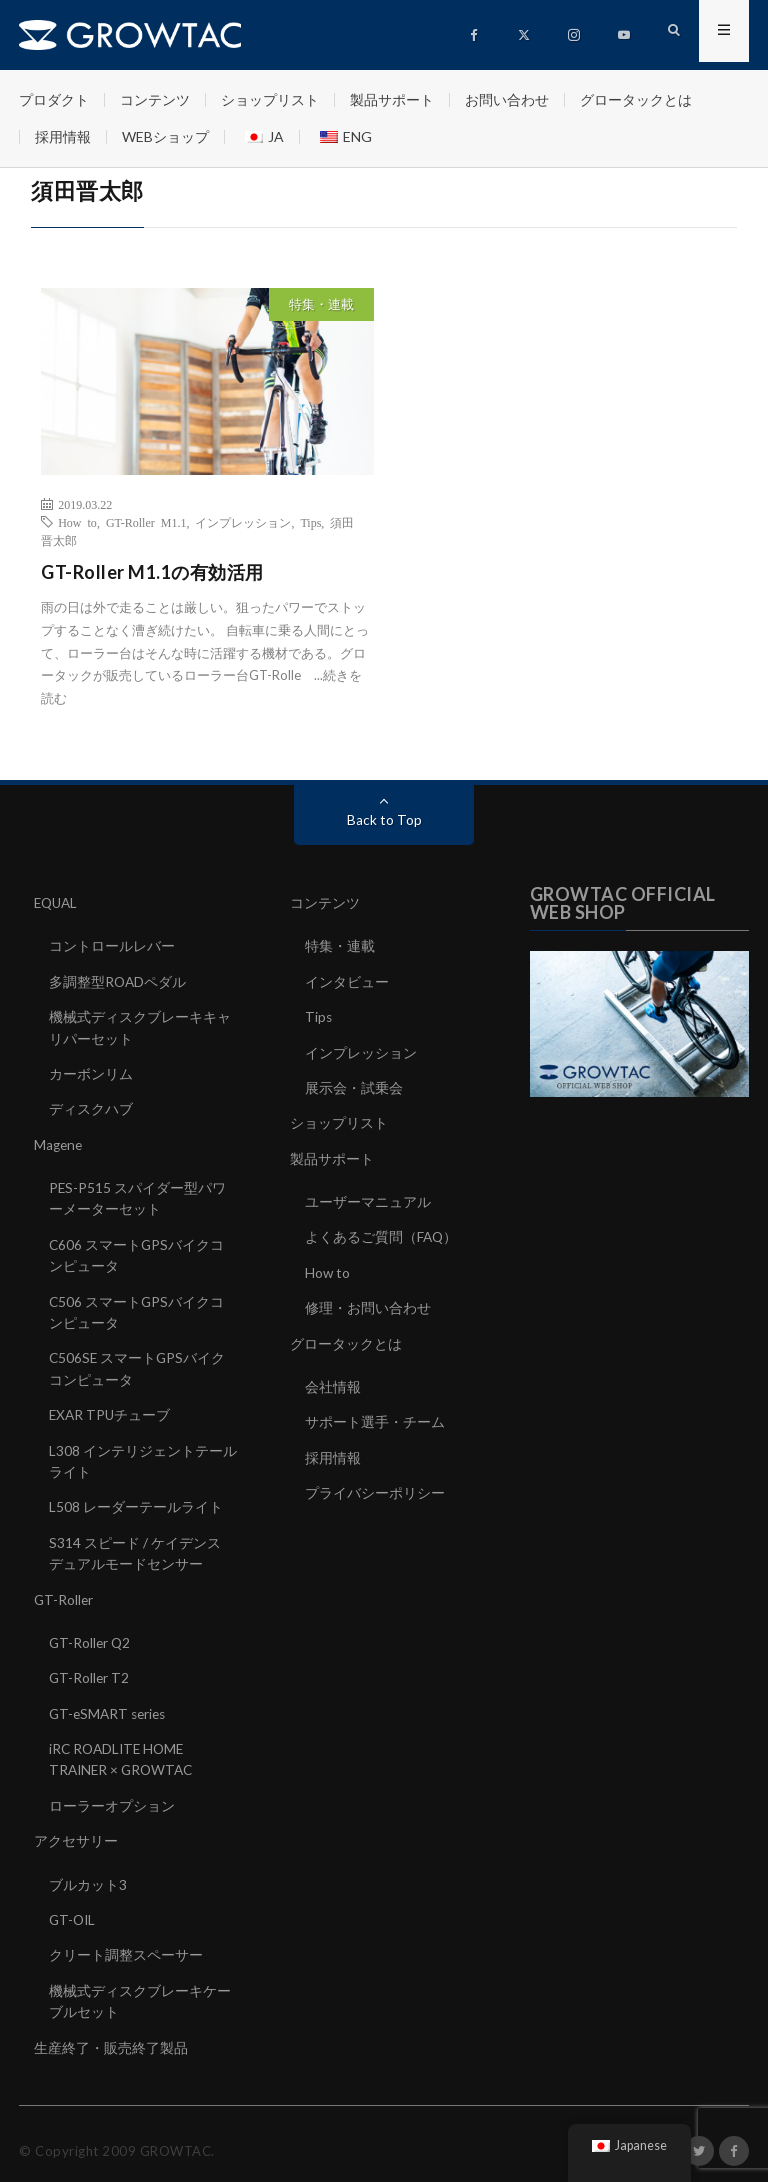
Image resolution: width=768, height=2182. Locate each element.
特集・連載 (321, 304)
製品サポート (392, 99)
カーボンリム (91, 1071)
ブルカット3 (88, 1872)
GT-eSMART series (110, 1703)
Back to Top (384, 819)
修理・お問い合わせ (368, 1303)
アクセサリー (76, 1829)
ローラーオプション (112, 1794)
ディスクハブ (91, 1106)
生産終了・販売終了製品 (111, 2033)
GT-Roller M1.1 (146, 522)
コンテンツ (155, 99)
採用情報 (63, 136)
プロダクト (54, 99)
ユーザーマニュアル (368, 1198)
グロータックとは (636, 99)
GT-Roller (64, 1590)
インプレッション (243, 522)
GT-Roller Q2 (91, 1633)
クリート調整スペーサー (126, 1942)
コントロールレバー (112, 945)
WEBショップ (165, 136)
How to (77, 522)
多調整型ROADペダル (118, 980)
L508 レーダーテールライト (136, 1499)
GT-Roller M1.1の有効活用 (152, 572)
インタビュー (347, 980)
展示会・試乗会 (354, 1085)
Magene (59, 1141)
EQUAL (57, 902)
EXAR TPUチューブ (111, 1408)
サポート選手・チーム (375, 1416)
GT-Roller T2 (90, 1668)
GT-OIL (73, 1907)
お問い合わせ (507, 99)
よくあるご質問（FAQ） (382, 1233)
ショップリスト (270, 99)
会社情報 (333, 1381)
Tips (310, 522)
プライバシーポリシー (375, 1486)
